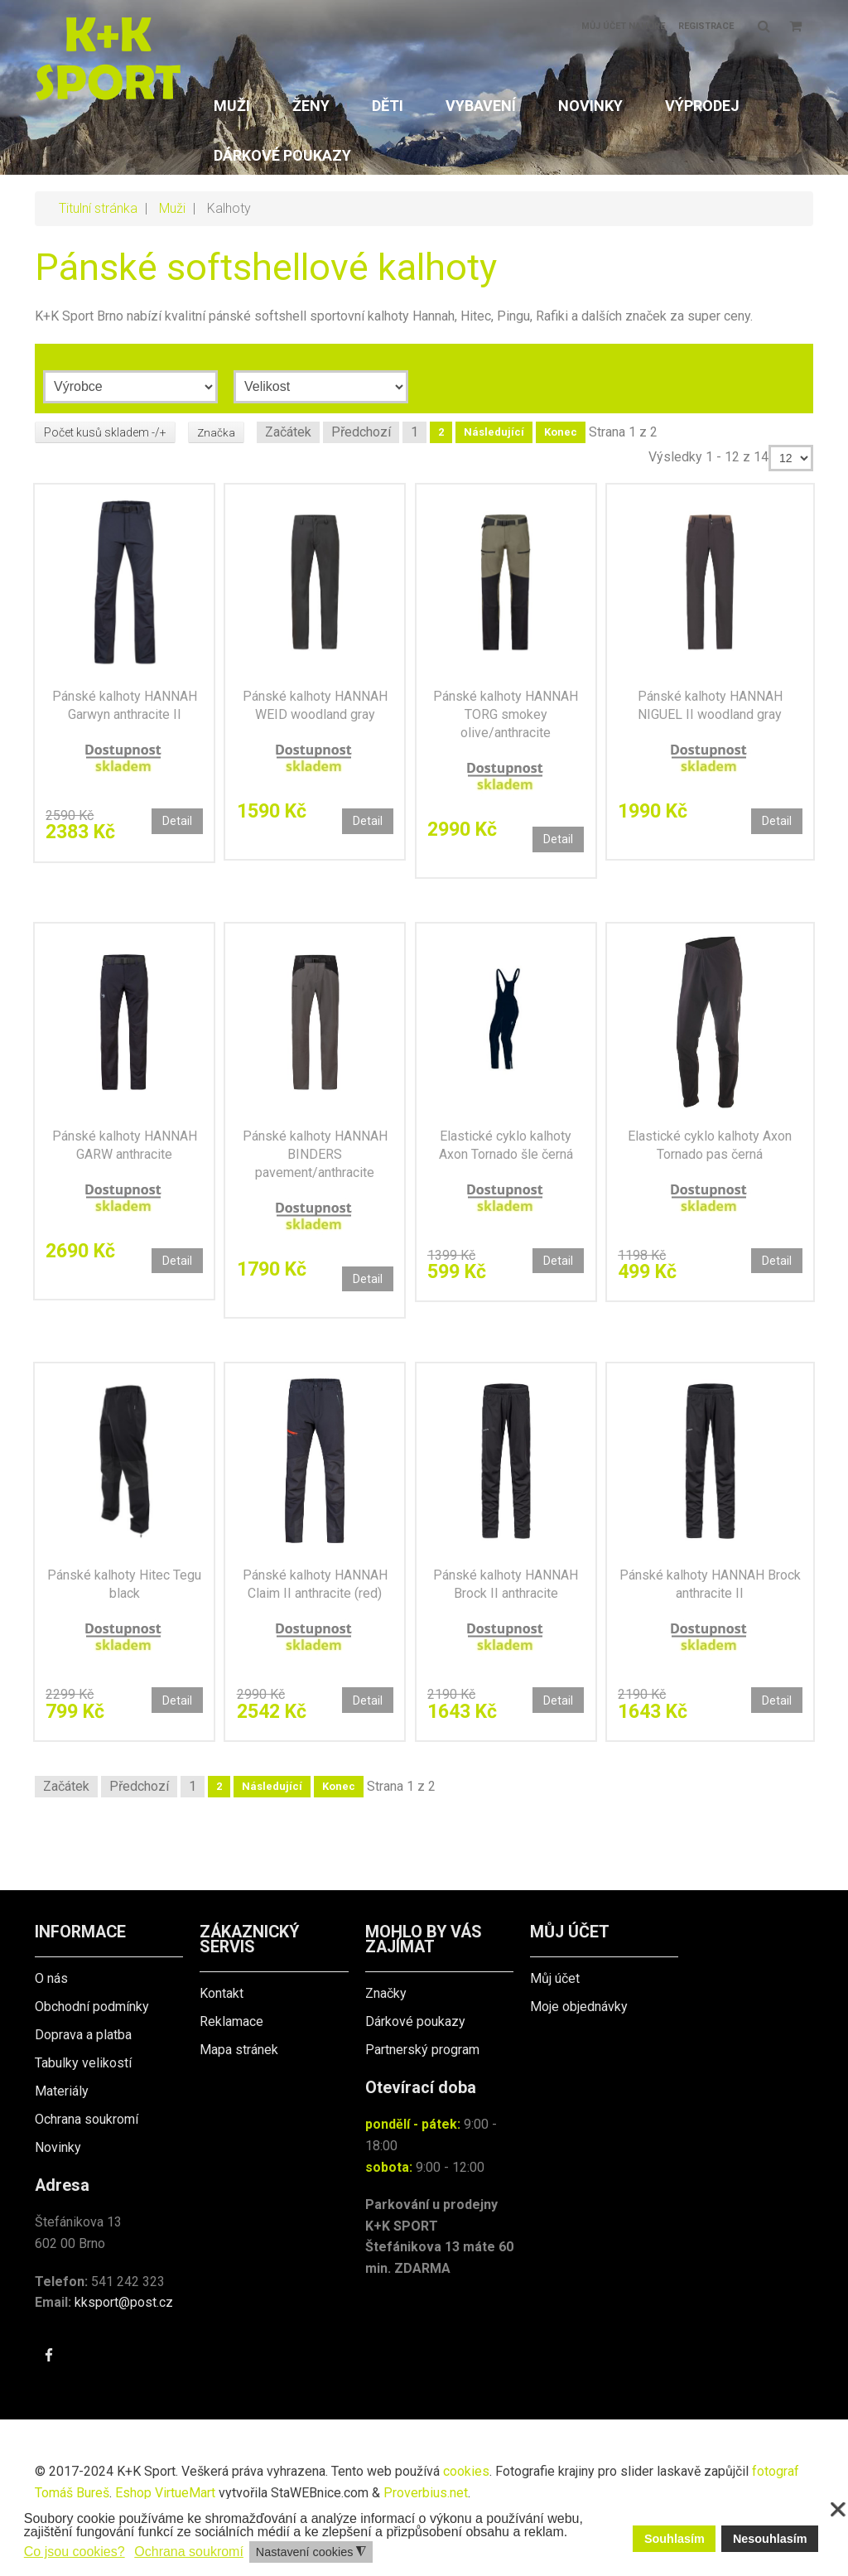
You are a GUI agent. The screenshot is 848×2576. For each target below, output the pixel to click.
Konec (561, 432)
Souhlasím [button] (674, 2538)
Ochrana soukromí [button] (188, 2552)
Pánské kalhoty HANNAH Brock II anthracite (505, 1612)
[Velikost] (321, 386)
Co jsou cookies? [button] (74, 2552)
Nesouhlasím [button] (770, 2538)
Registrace (706, 26)
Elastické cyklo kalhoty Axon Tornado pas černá (710, 1162)
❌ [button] (838, 2510)
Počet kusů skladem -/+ (105, 432)
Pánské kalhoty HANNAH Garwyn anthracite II (124, 711)
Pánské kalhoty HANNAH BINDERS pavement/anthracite (315, 1171)
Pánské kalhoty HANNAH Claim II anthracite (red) (315, 1612)
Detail (173, 825)
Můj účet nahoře (623, 26)
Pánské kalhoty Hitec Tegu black (124, 1612)
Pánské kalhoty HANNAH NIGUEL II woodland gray (710, 711)
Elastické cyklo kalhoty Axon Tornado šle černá (506, 1162)
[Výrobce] (130, 386)
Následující (495, 432)
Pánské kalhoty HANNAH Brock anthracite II (710, 1612)
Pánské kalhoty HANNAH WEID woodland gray (315, 711)
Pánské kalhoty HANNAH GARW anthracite (124, 1162)
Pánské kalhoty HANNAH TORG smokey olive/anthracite (505, 720)
